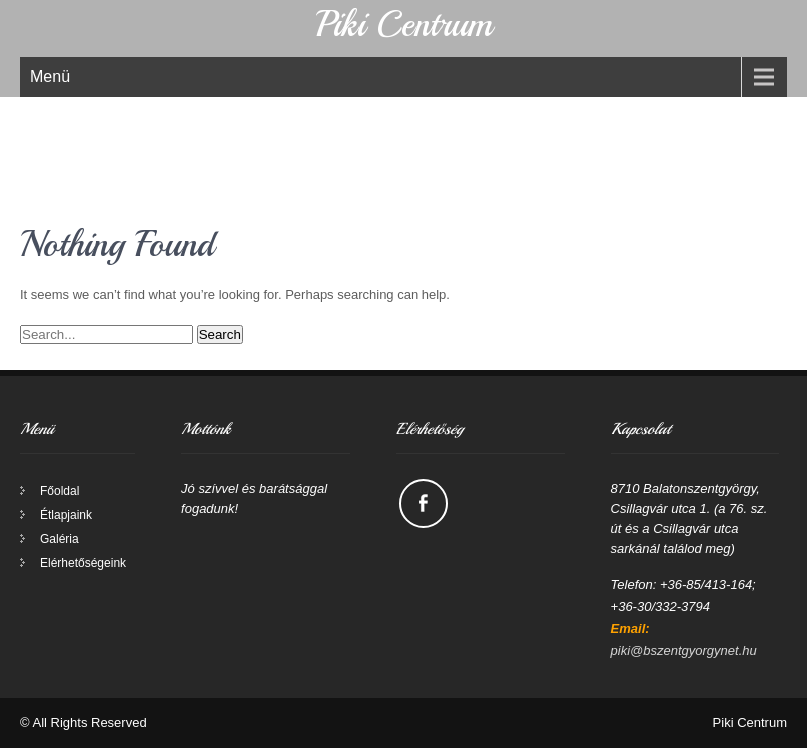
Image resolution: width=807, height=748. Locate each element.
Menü (50, 76)
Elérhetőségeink (83, 563)
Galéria (59, 539)
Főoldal (59, 491)
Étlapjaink (66, 515)
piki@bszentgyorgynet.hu (684, 650)
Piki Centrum (403, 24)
